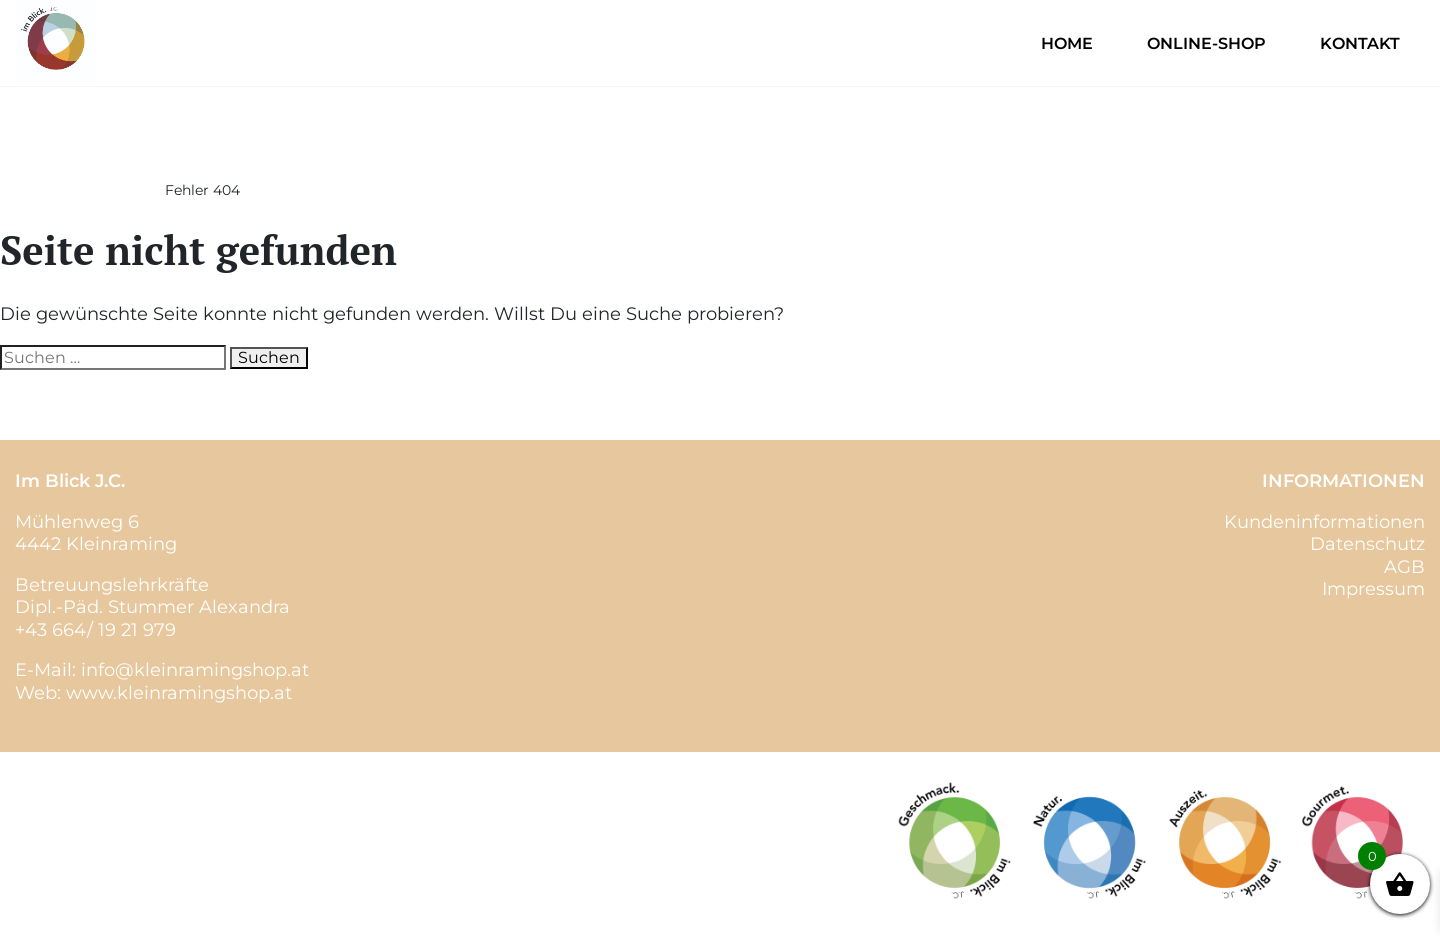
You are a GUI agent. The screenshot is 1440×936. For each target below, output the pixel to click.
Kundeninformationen (1324, 522)
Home (1067, 43)
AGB (1404, 567)
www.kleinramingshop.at (179, 693)
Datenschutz (1367, 544)
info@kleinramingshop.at (195, 670)
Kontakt (1360, 43)
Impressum (1373, 589)
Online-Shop (1206, 43)
